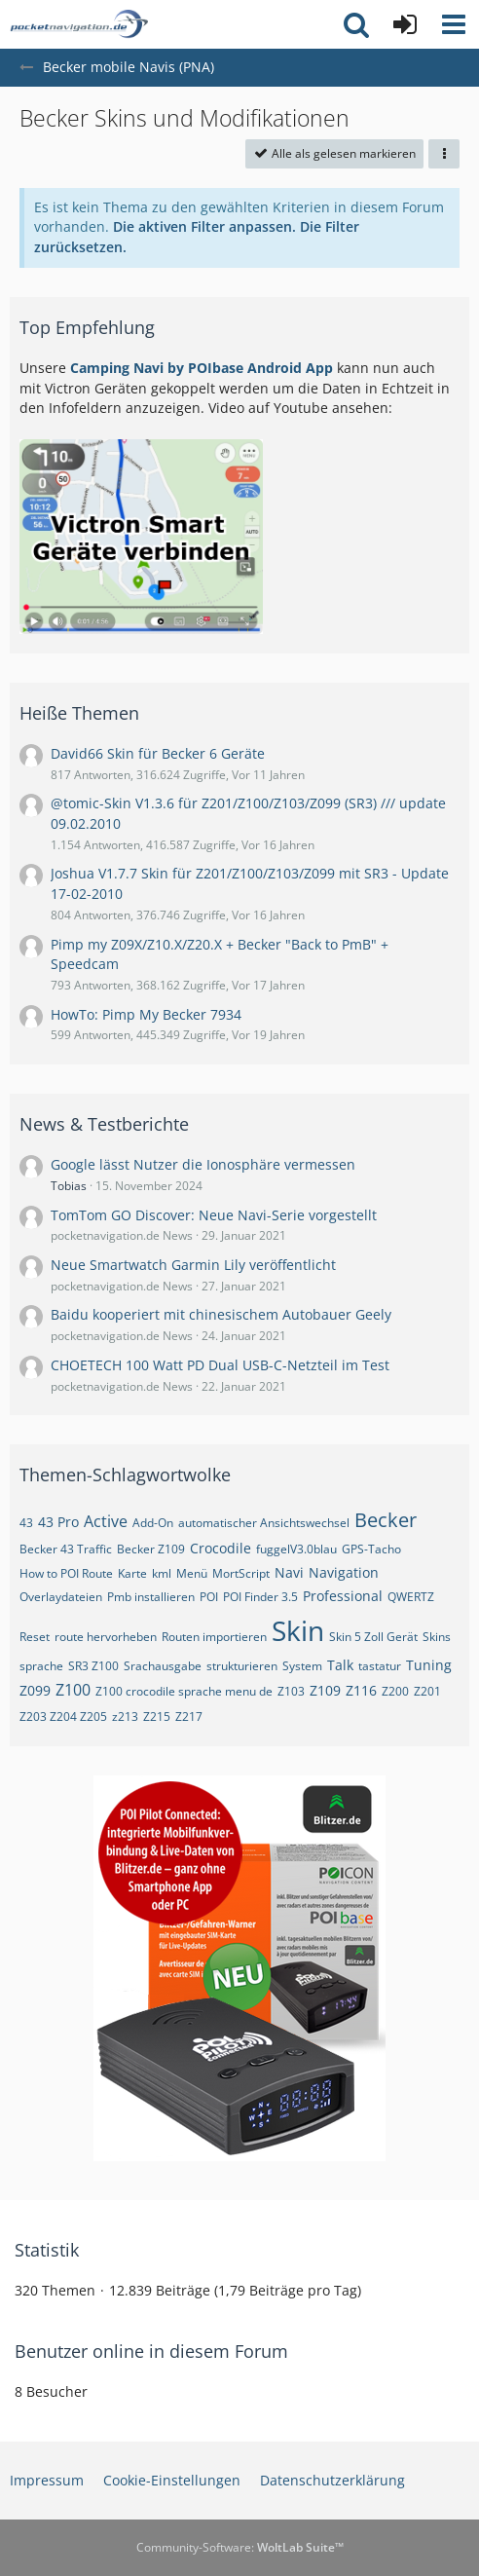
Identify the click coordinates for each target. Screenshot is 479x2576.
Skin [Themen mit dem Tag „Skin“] (298, 1630)
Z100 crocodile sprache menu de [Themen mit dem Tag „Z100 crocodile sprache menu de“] (184, 1691)
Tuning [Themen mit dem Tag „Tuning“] (429, 1665)
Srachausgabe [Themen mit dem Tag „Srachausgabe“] (163, 1666)
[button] (453, 24)
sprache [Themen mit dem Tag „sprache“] (41, 1666)
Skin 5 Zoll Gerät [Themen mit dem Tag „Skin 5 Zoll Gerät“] (373, 1636)
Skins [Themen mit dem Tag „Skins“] (437, 1636)
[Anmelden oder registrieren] (405, 24)
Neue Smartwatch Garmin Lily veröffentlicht (193, 1264)
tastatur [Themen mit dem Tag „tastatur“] (379, 1666)
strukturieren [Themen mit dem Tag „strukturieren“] (241, 1666)
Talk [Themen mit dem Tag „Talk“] (340, 1665)
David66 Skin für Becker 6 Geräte (158, 753)
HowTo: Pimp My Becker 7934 (146, 1014)
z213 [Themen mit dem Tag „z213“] (125, 1716)
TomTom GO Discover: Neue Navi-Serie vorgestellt (214, 1215)
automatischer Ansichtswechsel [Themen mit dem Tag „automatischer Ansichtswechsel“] (264, 1522)
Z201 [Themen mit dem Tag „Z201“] (427, 1691)
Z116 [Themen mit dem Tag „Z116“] (361, 1690)
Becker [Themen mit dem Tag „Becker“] (385, 1520)
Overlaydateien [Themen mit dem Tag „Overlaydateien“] (60, 1596)
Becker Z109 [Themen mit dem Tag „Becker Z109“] (151, 1549)
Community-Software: (240, 2547)
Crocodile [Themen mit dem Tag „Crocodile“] (220, 1548)
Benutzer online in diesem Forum (151, 2351)
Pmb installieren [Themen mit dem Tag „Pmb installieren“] (151, 1596)
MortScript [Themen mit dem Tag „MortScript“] (241, 1573)
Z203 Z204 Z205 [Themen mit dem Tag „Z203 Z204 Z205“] (63, 1716)
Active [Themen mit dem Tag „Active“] (106, 1521)
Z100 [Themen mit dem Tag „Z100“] (73, 1689)
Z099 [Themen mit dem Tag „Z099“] (35, 1690)
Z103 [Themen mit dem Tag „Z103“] (291, 1691)
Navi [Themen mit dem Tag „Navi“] (289, 1572)
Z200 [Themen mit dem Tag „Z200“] (395, 1691)
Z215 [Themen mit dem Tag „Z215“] (156, 1716)
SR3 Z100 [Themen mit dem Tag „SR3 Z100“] (93, 1666)
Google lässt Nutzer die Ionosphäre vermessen (203, 1164)
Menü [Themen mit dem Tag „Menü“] (191, 1573)
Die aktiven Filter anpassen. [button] (204, 226)
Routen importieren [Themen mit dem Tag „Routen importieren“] (214, 1636)
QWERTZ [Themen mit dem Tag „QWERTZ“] (410, 1596)
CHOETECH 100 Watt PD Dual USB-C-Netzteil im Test (220, 1365)
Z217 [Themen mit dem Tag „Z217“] (189, 1716)
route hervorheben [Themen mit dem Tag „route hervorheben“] (106, 1636)
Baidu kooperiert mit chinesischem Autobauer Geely (221, 1314)
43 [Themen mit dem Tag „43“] (26, 1522)
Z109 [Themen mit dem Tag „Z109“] (325, 1690)
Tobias (69, 1185)
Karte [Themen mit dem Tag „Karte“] (132, 1573)
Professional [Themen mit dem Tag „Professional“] (343, 1596)
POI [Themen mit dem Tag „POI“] (209, 1596)
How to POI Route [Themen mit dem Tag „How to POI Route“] (66, 1573)
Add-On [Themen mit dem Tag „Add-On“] (152, 1522)
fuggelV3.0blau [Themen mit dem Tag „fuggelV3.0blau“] (296, 1549)
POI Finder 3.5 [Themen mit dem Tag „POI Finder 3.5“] (260, 1596)
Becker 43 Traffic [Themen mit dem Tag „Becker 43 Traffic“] (65, 1549)
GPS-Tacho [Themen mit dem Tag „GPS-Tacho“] (371, 1549)
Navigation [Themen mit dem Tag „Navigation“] (344, 1572)
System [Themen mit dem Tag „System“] (302, 1666)
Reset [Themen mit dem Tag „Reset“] (34, 1636)
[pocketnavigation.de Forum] (79, 24)
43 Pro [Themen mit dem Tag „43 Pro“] (58, 1521)
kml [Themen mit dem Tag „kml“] (161, 1573)
